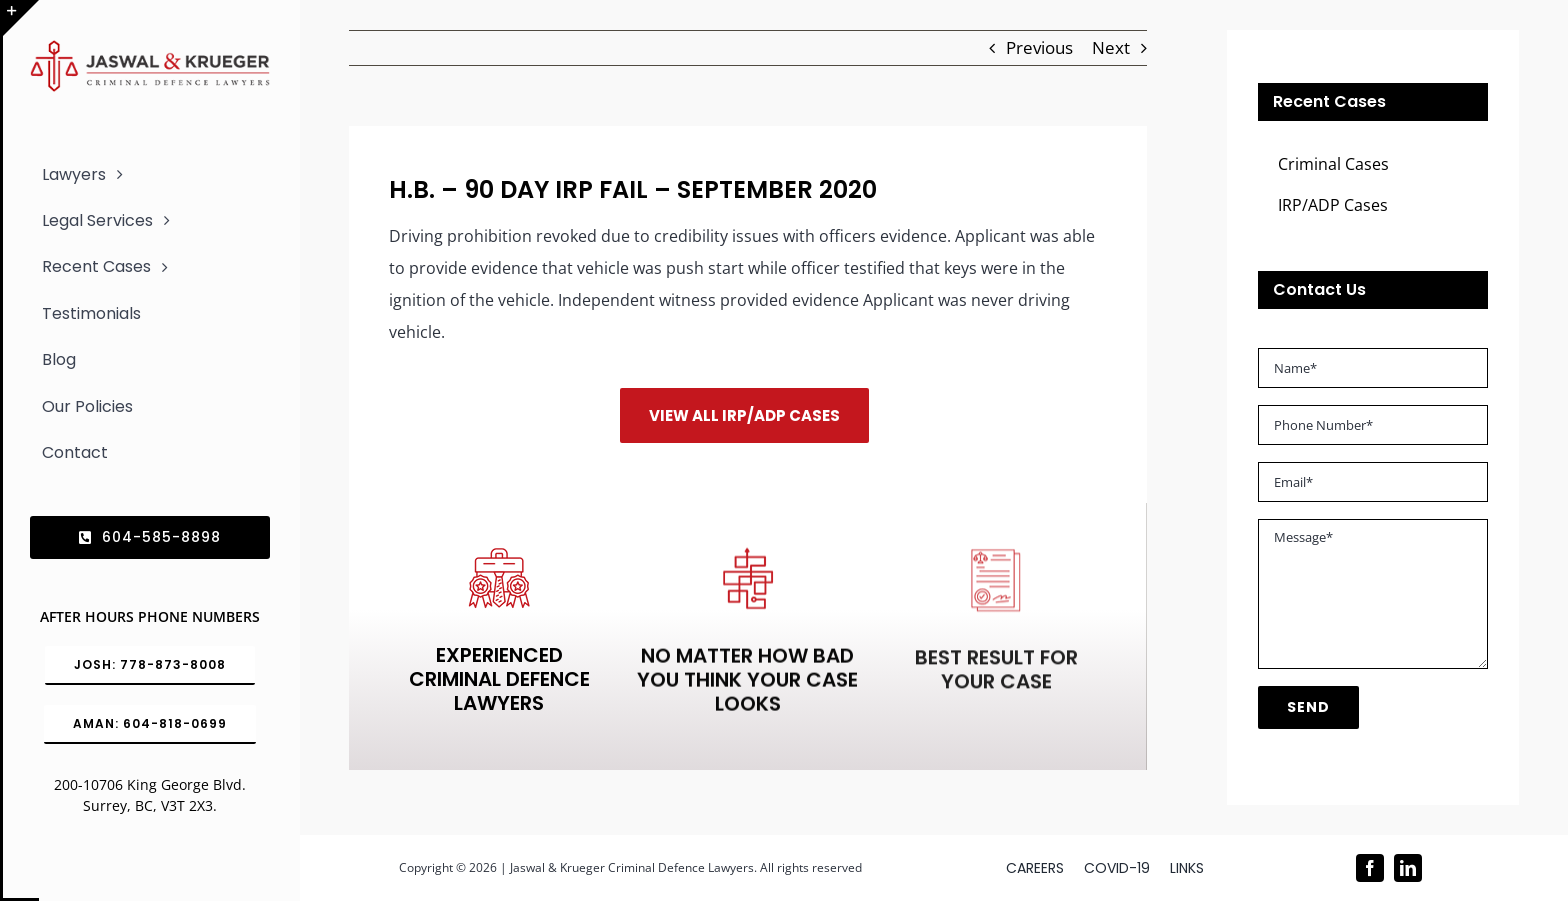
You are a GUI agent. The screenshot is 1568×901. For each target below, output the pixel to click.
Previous (1039, 47)
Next (1111, 47)
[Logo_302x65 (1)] (150, 48)
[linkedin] (1408, 868)
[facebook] (1370, 868)
